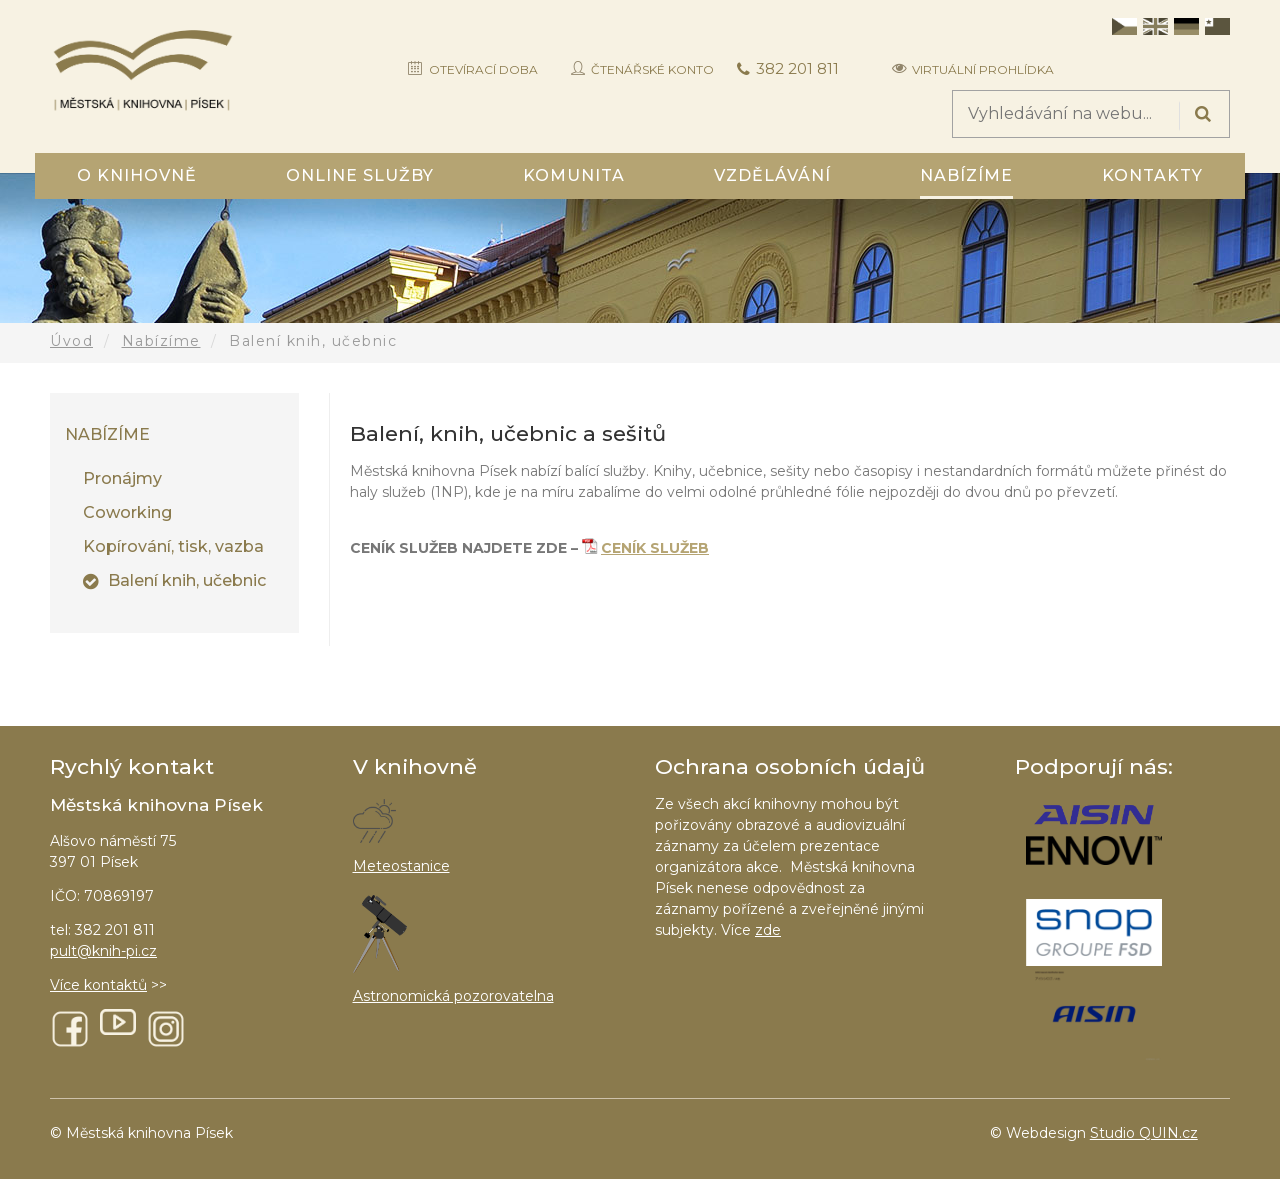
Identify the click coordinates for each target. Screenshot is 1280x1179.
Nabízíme (966, 175)
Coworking (127, 512)
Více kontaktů (98, 985)
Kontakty (1152, 175)
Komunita (574, 175)
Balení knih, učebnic (187, 580)
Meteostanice (401, 866)
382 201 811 (797, 68)
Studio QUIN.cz (1144, 1133)
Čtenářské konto (652, 69)
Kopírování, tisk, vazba (173, 546)
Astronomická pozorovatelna (453, 996)
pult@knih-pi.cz (103, 951)
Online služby (360, 175)
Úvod (71, 341)
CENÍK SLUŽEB (655, 548)
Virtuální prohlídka (983, 69)
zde (768, 930)
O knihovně (137, 175)
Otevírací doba (483, 69)
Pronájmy (122, 478)
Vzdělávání (772, 175)
